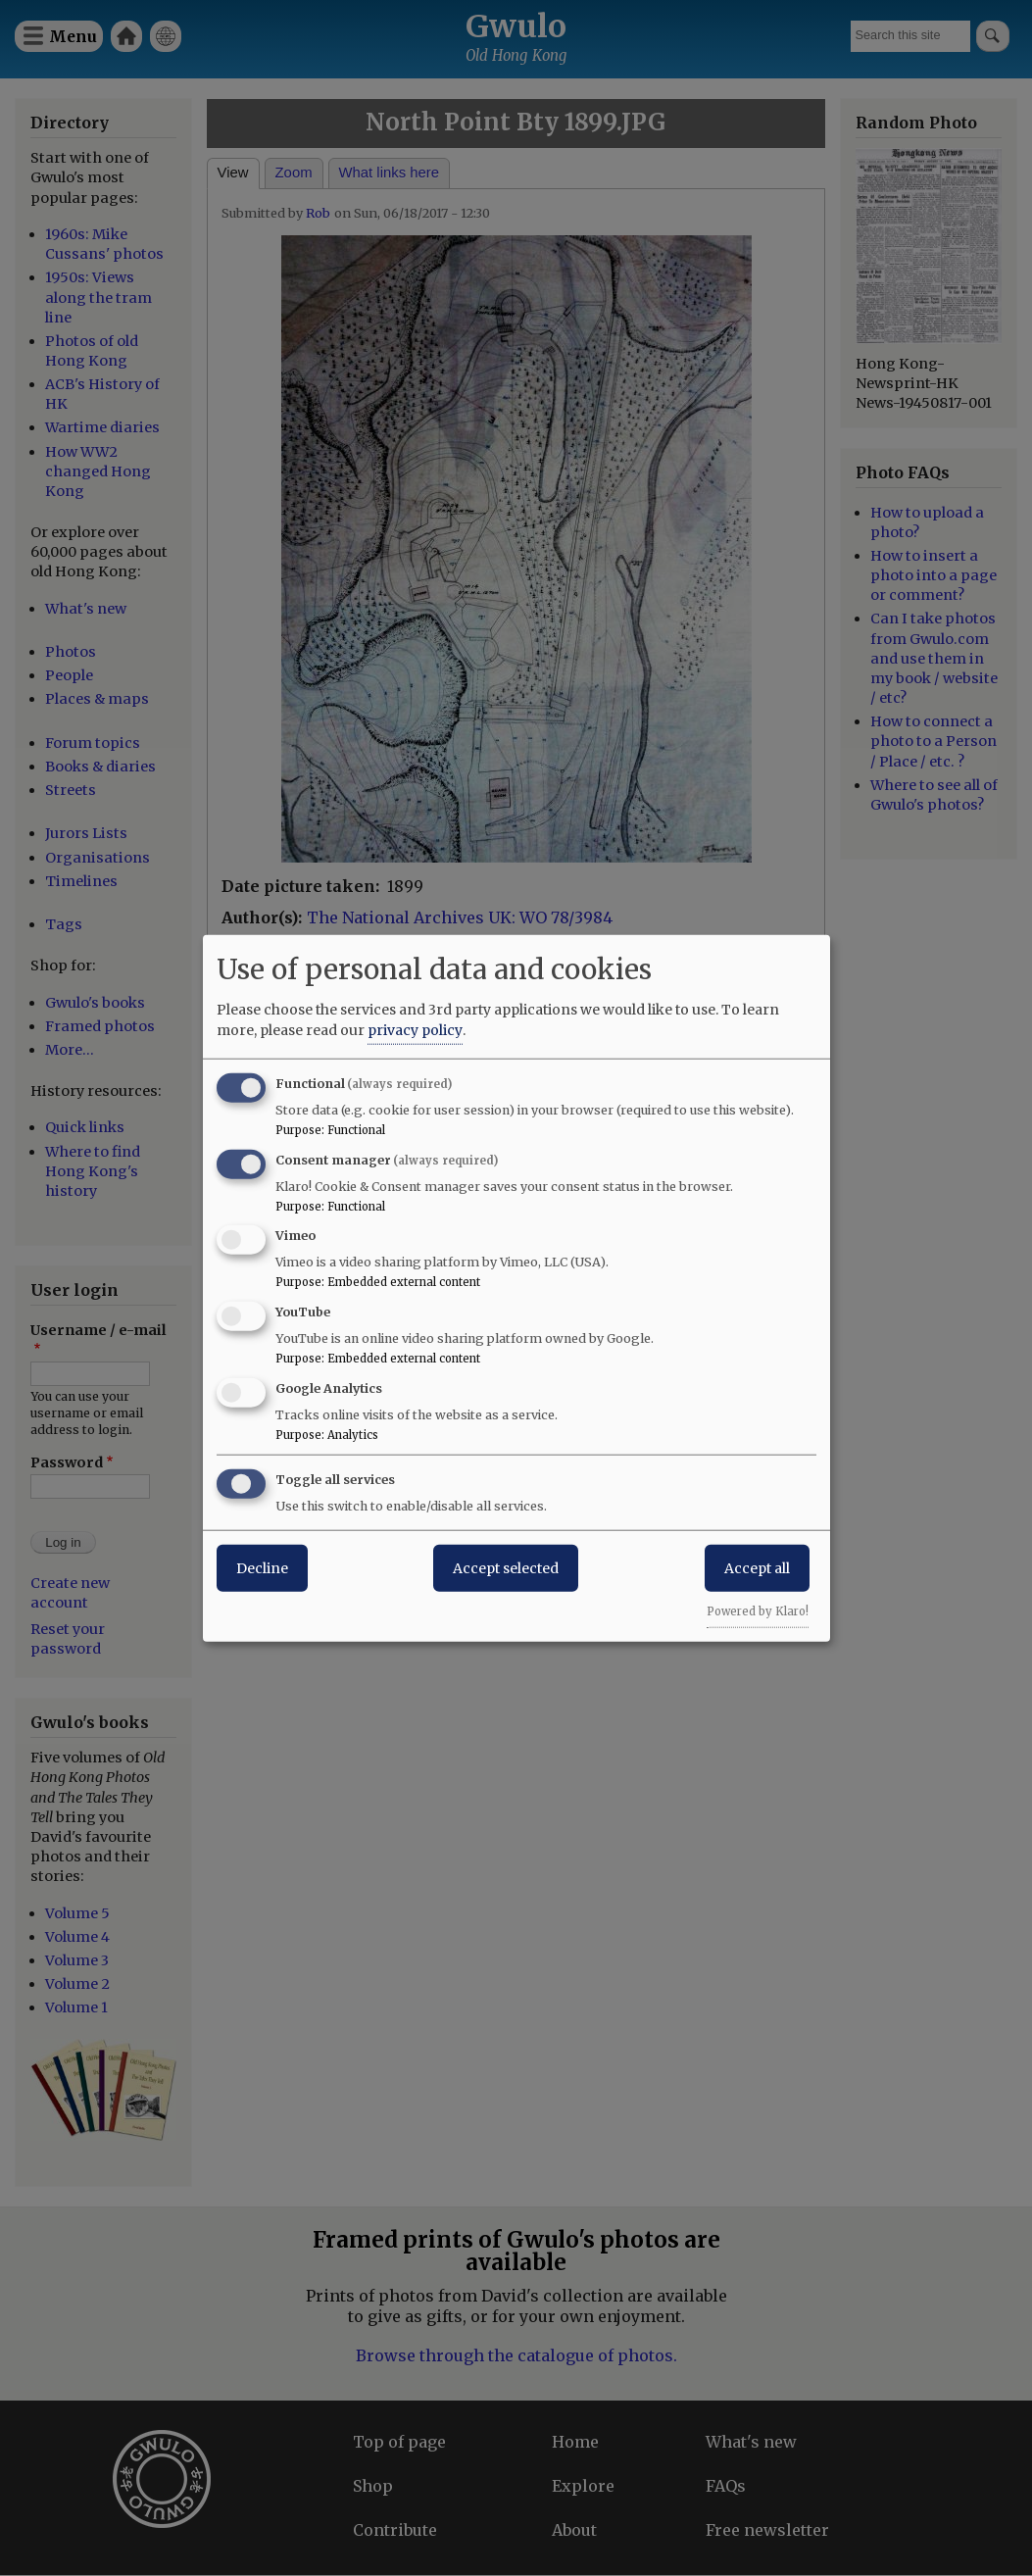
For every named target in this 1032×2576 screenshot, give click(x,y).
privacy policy (415, 1029)
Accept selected (506, 1567)
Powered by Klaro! (758, 1610)
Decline (262, 1567)
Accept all (757, 1567)
